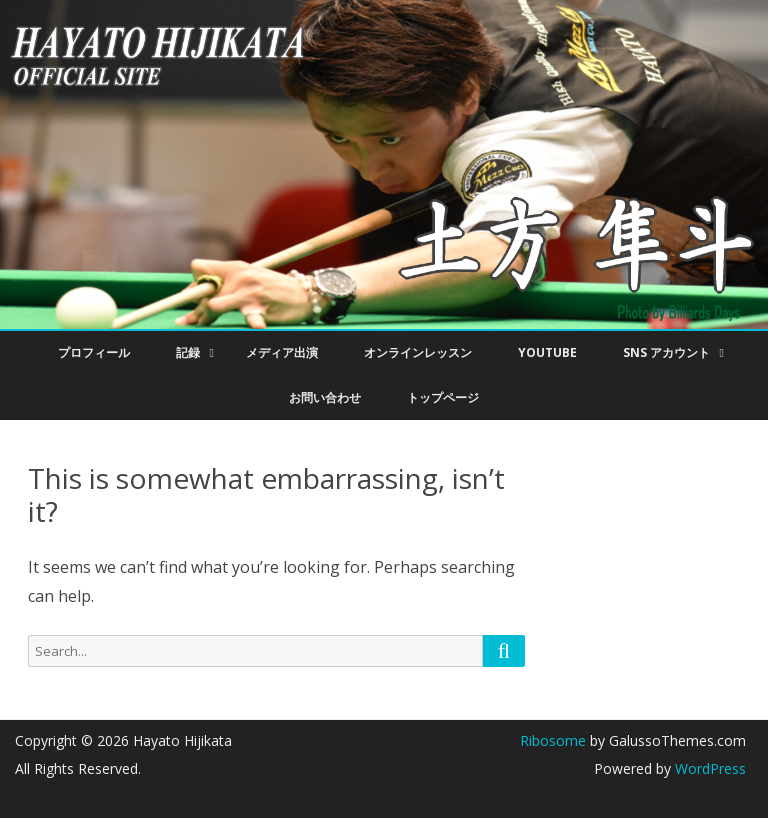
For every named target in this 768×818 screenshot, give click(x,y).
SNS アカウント (666, 352)
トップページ (443, 397)
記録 (188, 352)
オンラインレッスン (418, 352)
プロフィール (94, 352)
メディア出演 (282, 352)
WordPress (708, 768)
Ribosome (553, 740)
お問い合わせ (325, 397)
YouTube (547, 352)
